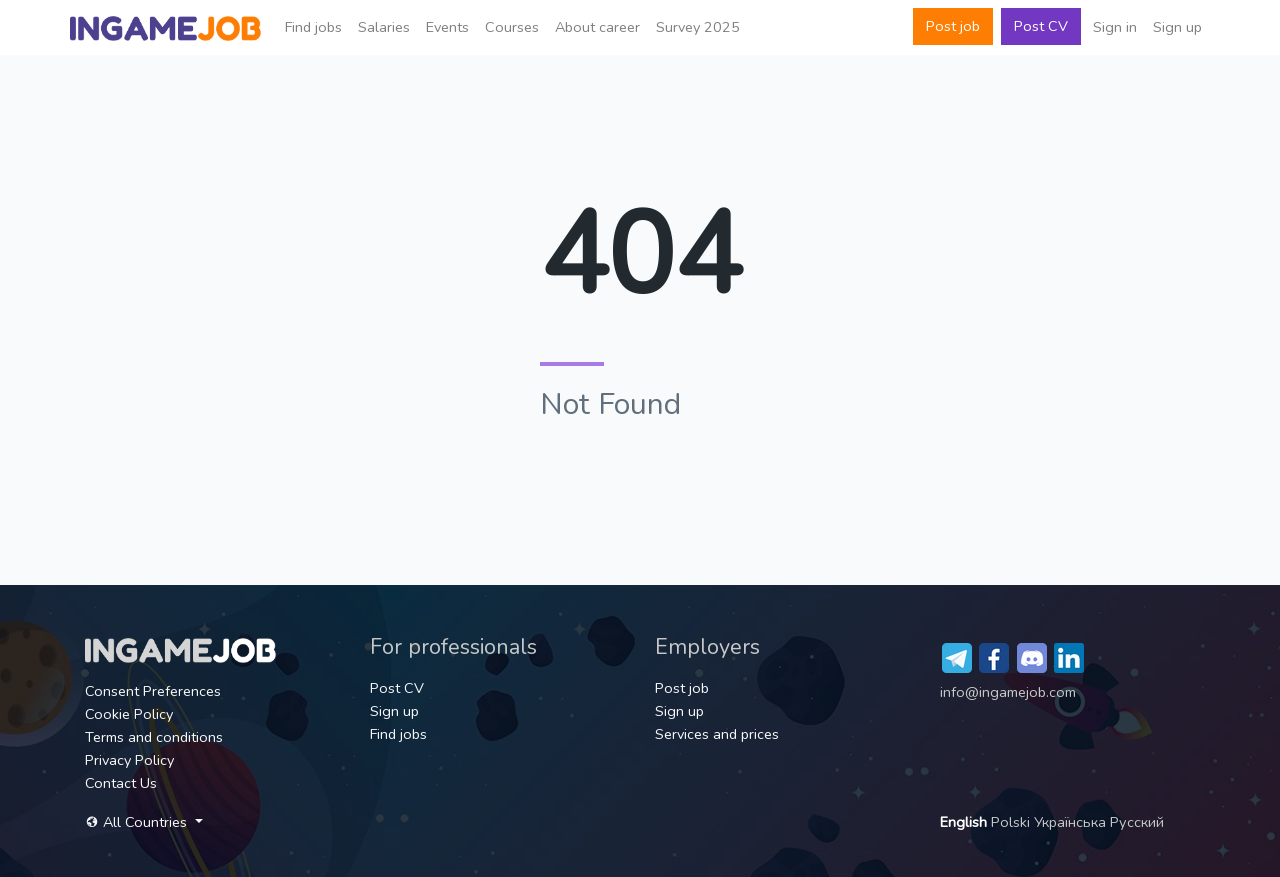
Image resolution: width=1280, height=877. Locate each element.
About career (597, 27)
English (965, 822)
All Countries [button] (138, 822)
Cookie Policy (129, 714)
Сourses (512, 27)
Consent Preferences (153, 691)
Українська (1072, 822)
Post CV (1041, 26)
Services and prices (717, 734)
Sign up (1177, 27)
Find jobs (313, 27)
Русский (1137, 822)
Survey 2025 (698, 27)
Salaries (384, 27)
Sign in (1115, 27)
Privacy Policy (129, 760)
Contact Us (121, 783)
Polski (1012, 822)
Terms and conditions (154, 737)
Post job (953, 26)
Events (447, 27)
